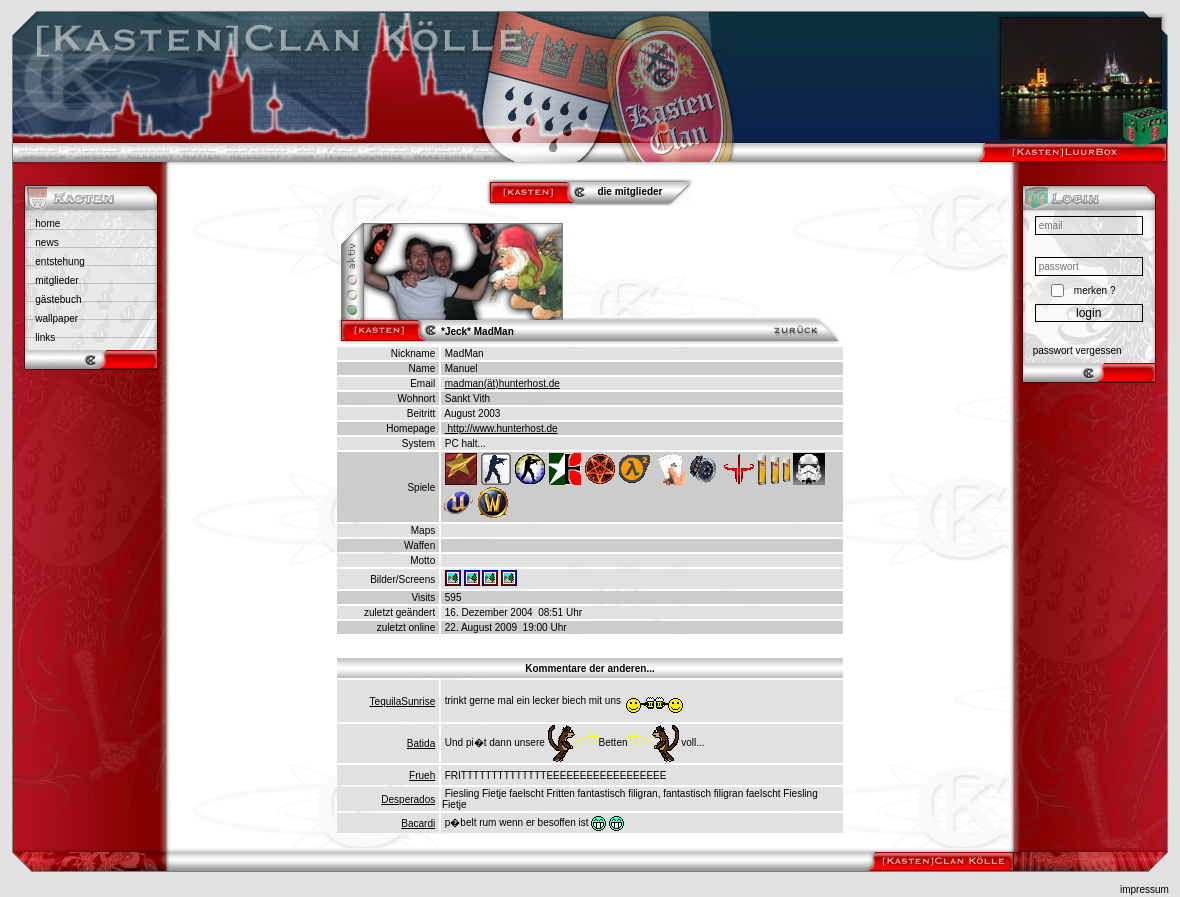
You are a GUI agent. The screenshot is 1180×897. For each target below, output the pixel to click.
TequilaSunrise (403, 701)
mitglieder (56, 280)
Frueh (422, 775)
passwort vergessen (1077, 350)
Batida (421, 743)
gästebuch (58, 299)
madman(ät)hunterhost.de (502, 383)
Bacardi (418, 823)
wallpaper (56, 318)
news (46, 242)
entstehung (60, 261)
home (47, 223)
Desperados (408, 799)
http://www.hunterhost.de (501, 428)
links (45, 337)
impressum (1144, 889)
